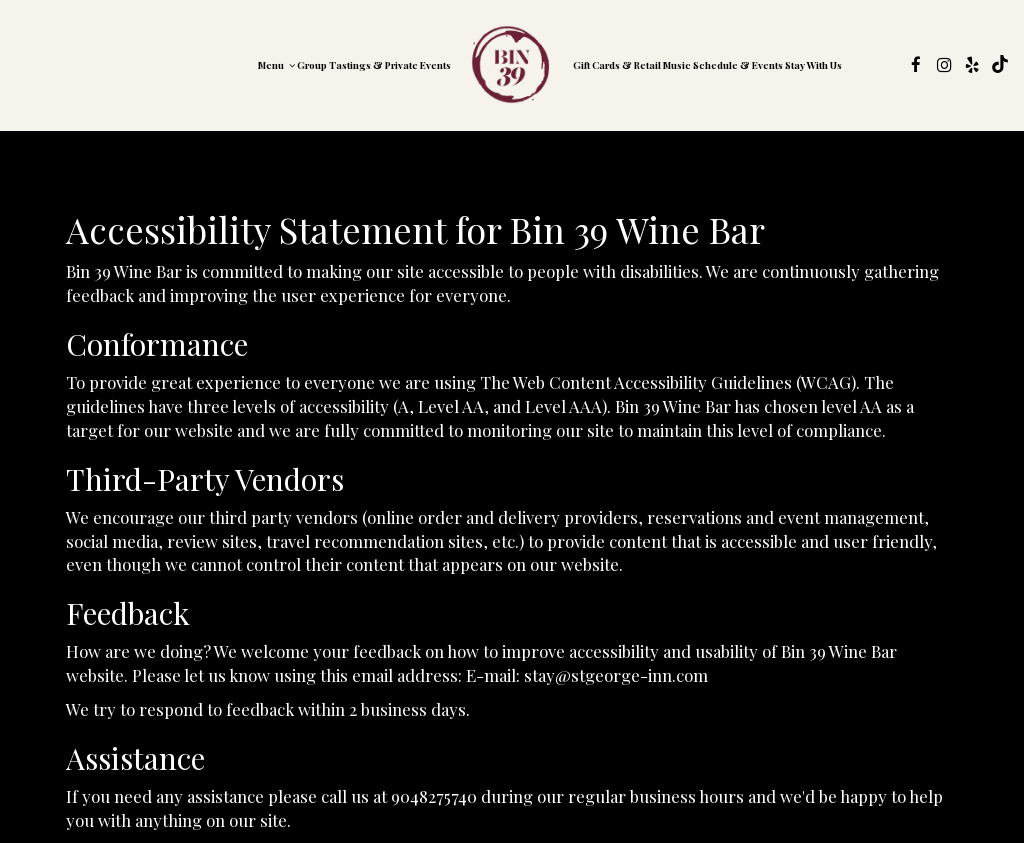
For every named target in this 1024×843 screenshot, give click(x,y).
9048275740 (434, 796)
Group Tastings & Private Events (374, 64)
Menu (276, 64)
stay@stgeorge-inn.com (616, 675)
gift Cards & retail (617, 64)
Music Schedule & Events (723, 64)
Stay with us (813, 64)
